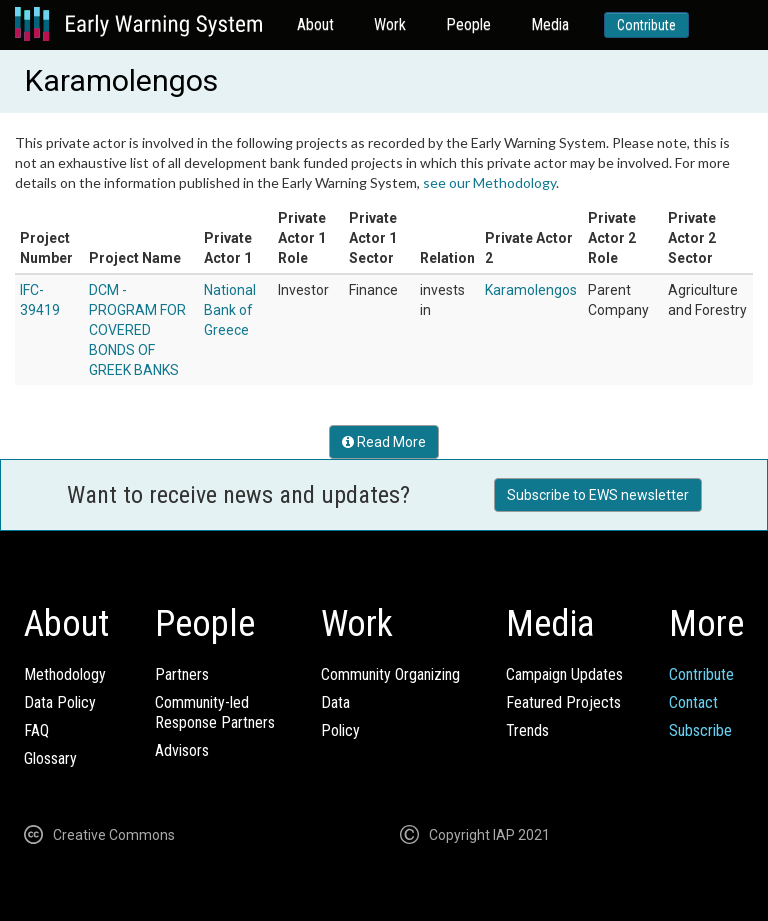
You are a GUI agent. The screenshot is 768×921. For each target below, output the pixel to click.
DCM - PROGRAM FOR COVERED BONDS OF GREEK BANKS (137, 330)
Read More (384, 442)
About (315, 24)
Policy (340, 730)
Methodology (65, 674)
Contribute (646, 25)
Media (550, 24)
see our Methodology (489, 182)
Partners (182, 674)
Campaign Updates (564, 674)
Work (390, 24)
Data (335, 702)
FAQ (36, 730)
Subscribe (700, 730)
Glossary (50, 758)
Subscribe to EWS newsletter (598, 495)
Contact (693, 702)
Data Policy (60, 702)
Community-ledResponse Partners (215, 712)
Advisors (182, 750)
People (468, 24)
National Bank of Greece (230, 310)
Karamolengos (531, 290)
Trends (527, 730)
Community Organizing (390, 674)
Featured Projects (563, 702)
